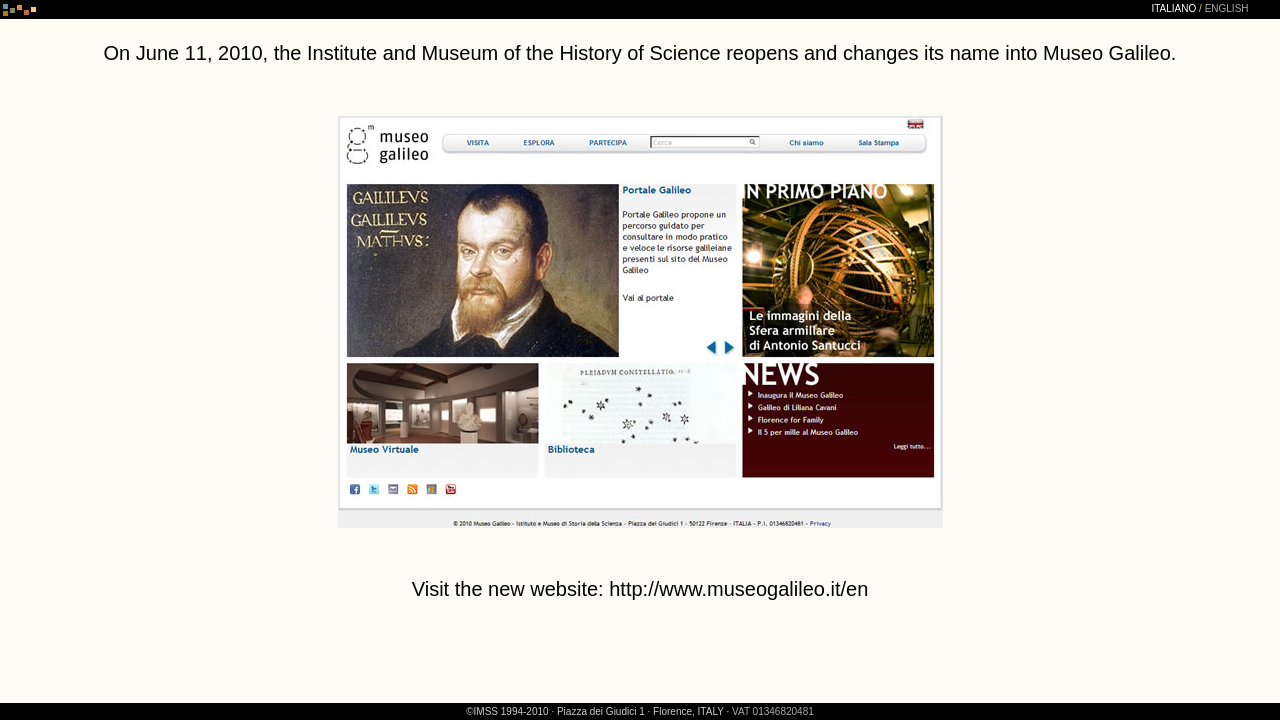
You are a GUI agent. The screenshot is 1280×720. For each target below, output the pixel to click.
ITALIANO (1173, 8)
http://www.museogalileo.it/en (738, 589)
